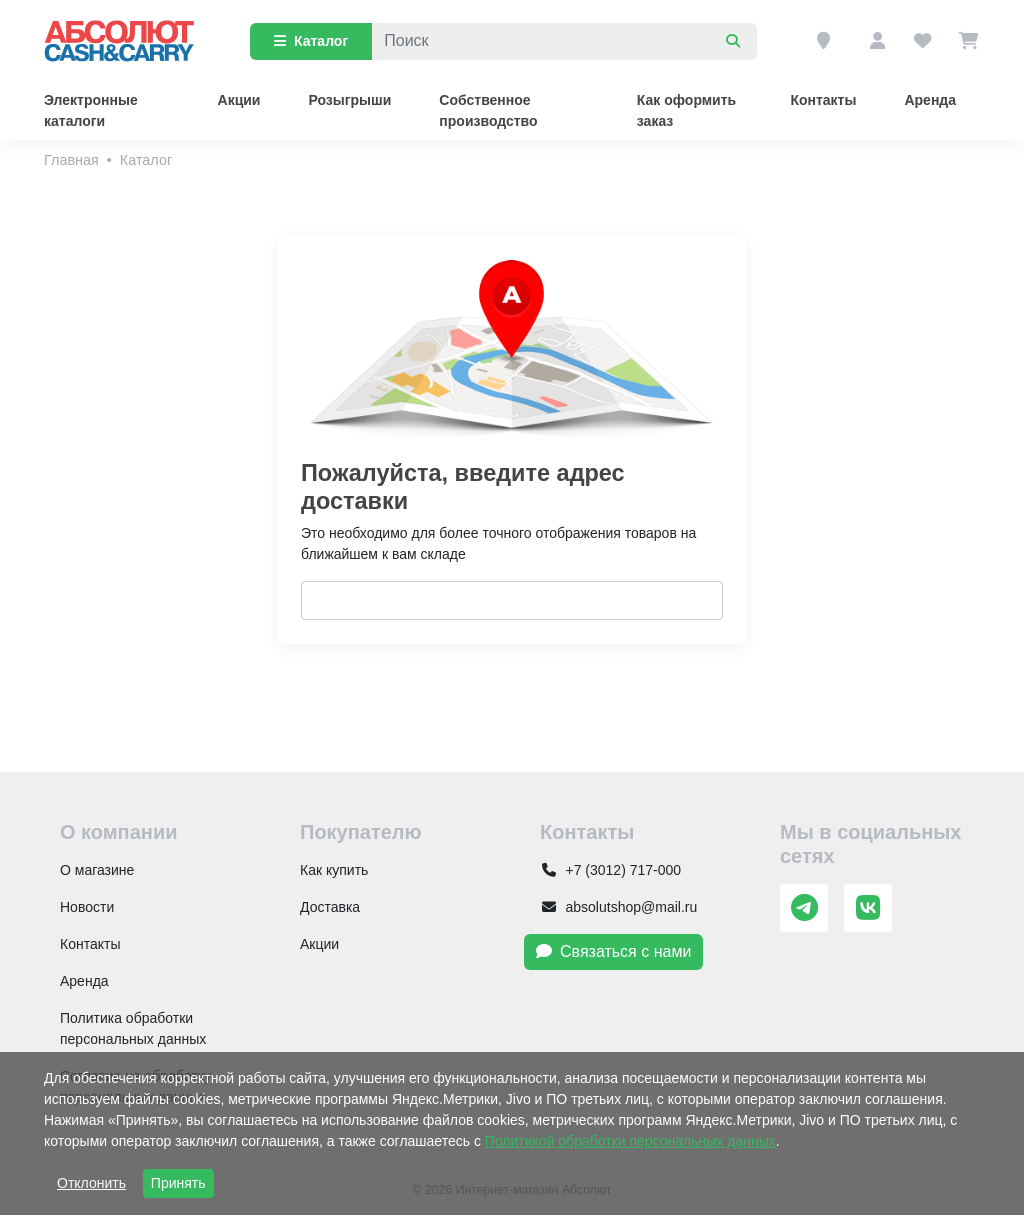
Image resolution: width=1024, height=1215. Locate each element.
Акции (239, 100)
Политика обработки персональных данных (133, 1028)
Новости (87, 907)
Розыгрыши (349, 100)
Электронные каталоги (91, 110)
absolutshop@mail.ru (618, 907)
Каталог (311, 41)
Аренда (930, 100)
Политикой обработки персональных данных (630, 1141)
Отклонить (91, 1183)
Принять (178, 1183)
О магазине (97, 870)
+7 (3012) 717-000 (610, 870)
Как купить (334, 870)
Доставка (330, 907)
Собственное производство (488, 110)
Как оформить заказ (686, 110)
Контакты (823, 100)
